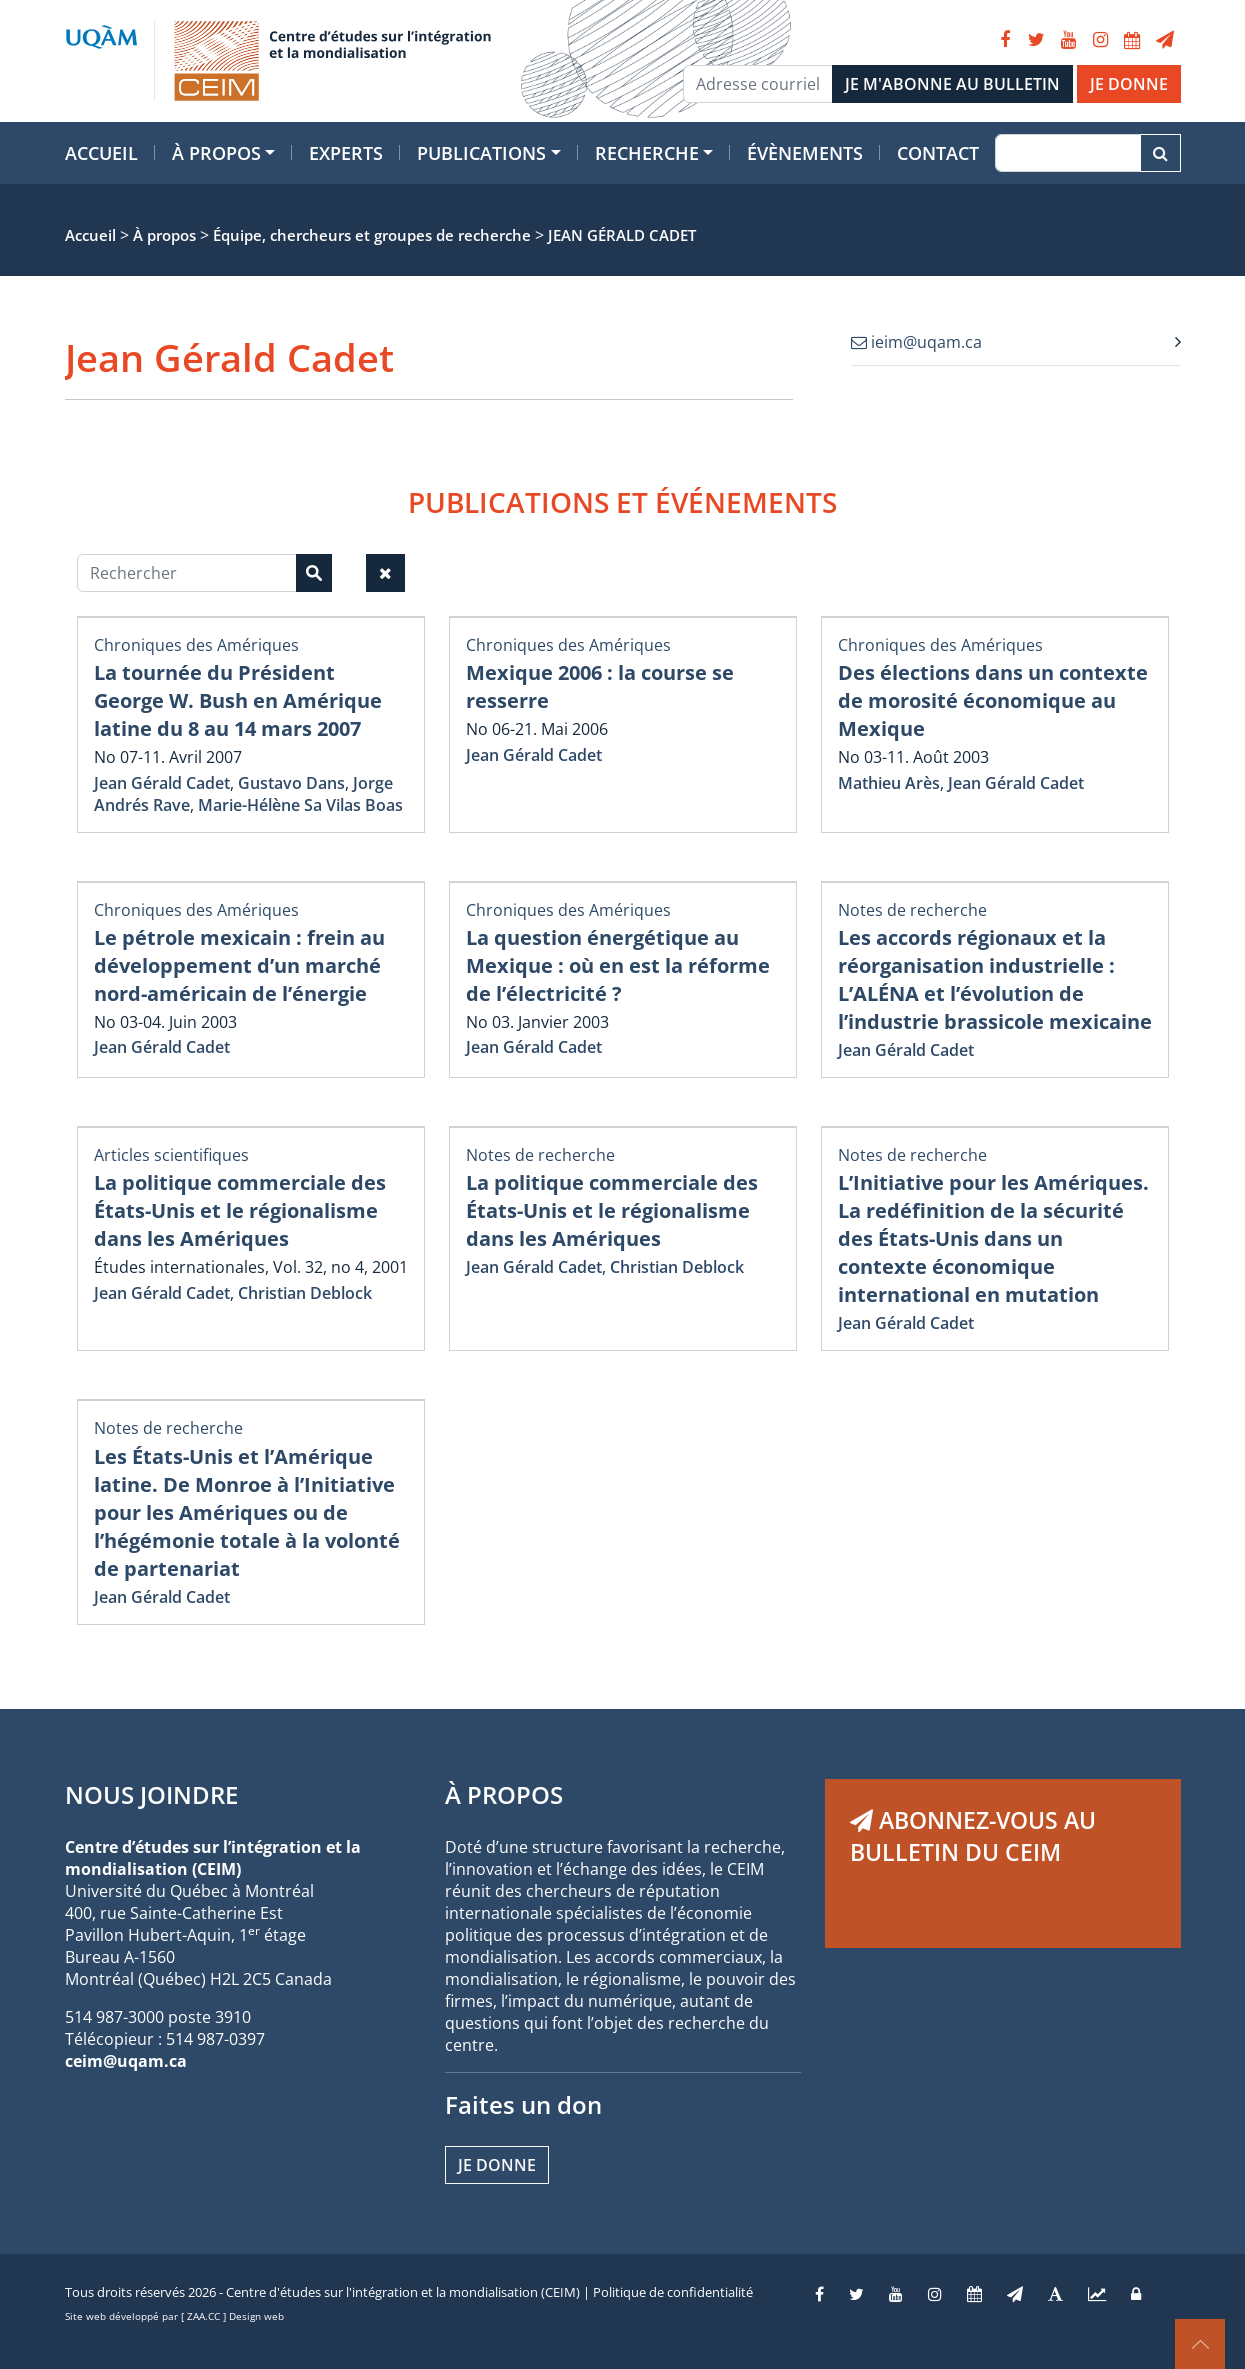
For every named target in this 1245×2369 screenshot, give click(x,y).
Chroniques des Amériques (196, 645)
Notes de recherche (912, 910)
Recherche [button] (647, 153)
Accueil (101, 153)
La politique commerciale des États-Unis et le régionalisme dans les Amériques (240, 1210)
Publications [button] (481, 153)
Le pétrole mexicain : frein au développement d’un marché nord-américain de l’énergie (239, 965)
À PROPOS (504, 1794)
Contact (938, 153)
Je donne (497, 2165)
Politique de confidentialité (673, 2292)
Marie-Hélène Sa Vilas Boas (300, 805)
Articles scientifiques (171, 1155)
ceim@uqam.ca (126, 2061)
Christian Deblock (305, 1293)
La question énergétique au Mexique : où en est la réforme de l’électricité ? (618, 965)
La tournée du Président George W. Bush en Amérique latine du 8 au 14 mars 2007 (238, 700)
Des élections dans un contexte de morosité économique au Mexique (993, 700)
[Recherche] (1067, 153)
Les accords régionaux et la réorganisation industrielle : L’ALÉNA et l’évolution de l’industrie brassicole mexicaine (995, 979)
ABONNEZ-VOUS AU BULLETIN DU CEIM (973, 1836)
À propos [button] (216, 153)
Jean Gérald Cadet (162, 783)
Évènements (805, 153)
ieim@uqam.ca (916, 342)
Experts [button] (346, 153)
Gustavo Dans (291, 783)
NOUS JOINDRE (151, 1794)
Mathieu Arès (889, 783)
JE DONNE (1129, 84)
